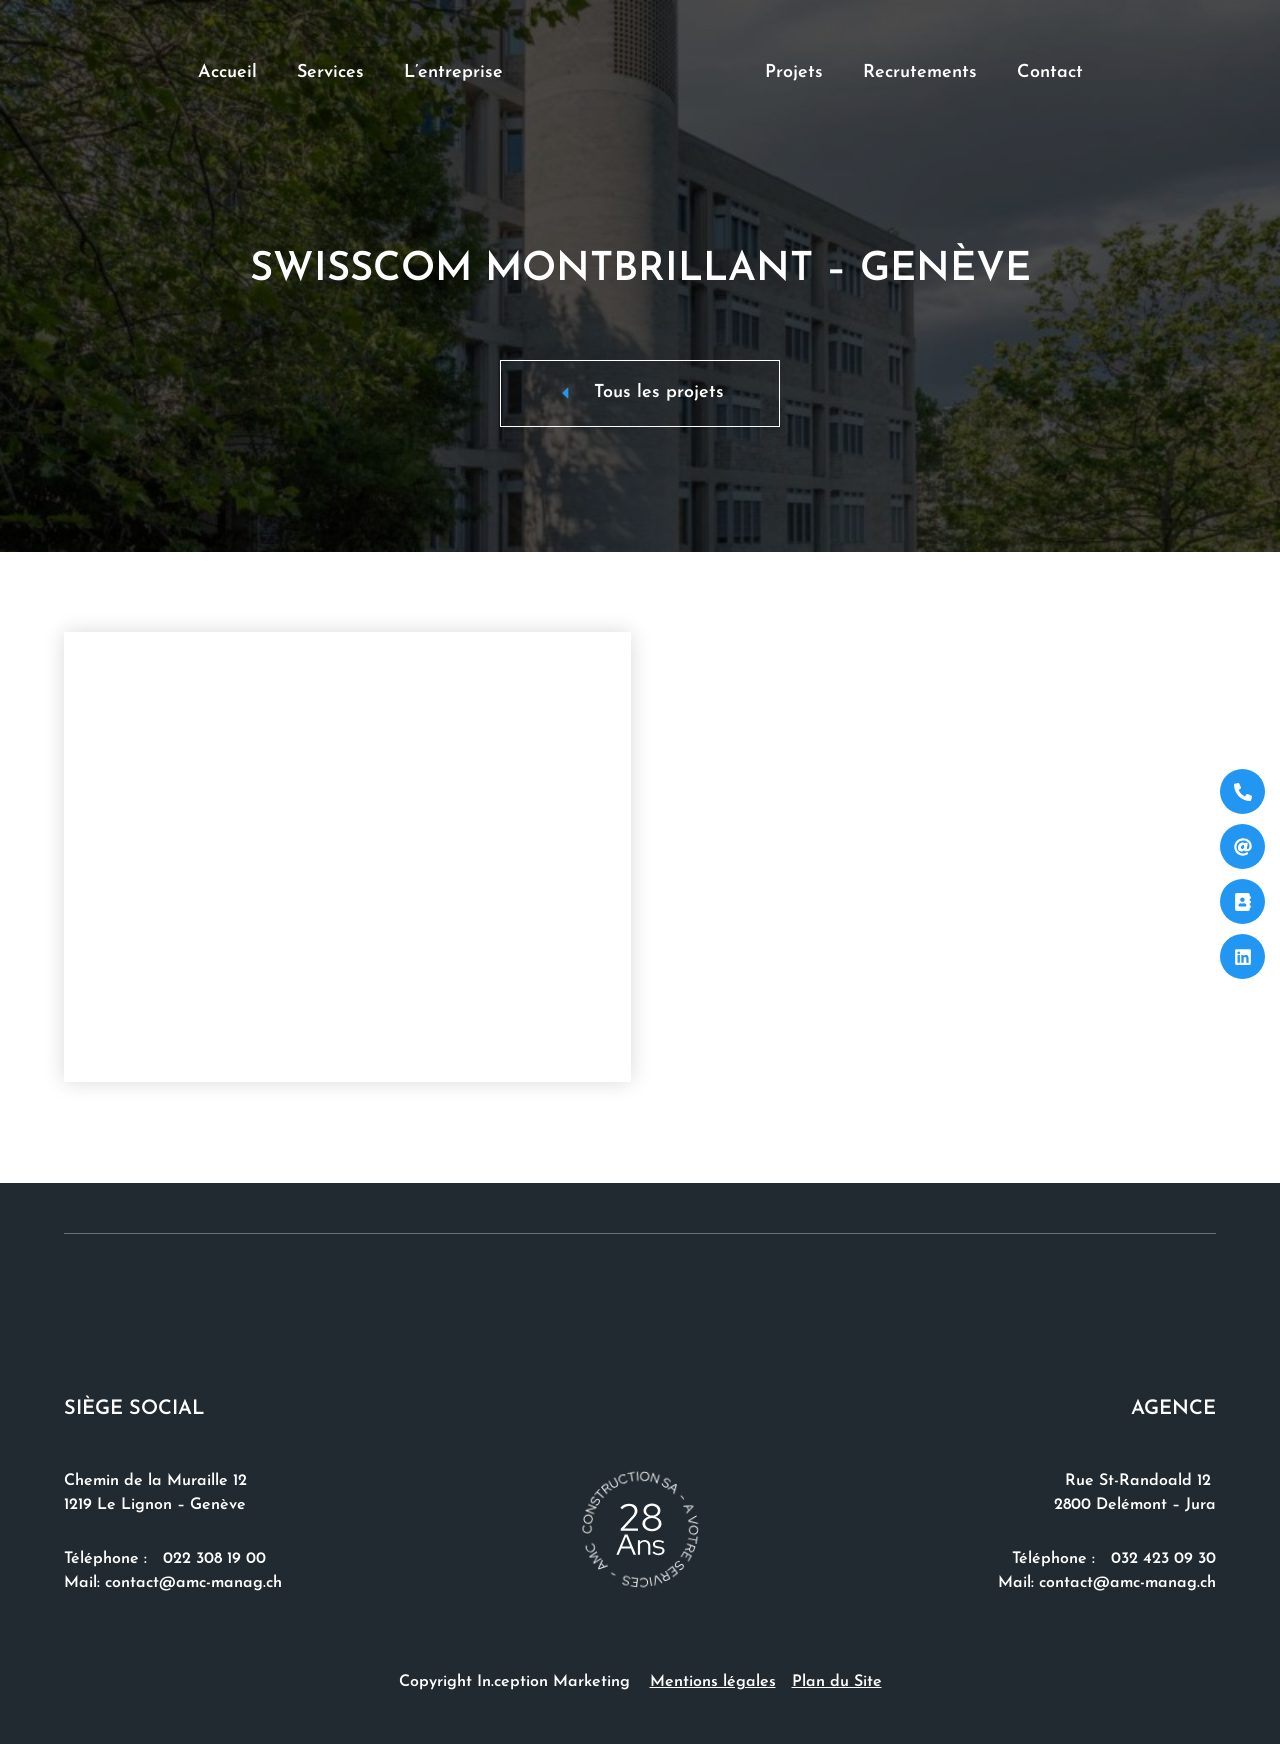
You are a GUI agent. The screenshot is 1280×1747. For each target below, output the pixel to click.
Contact (1050, 72)
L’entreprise (453, 72)
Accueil (227, 72)
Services (330, 72)
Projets (794, 72)
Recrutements (920, 72)
